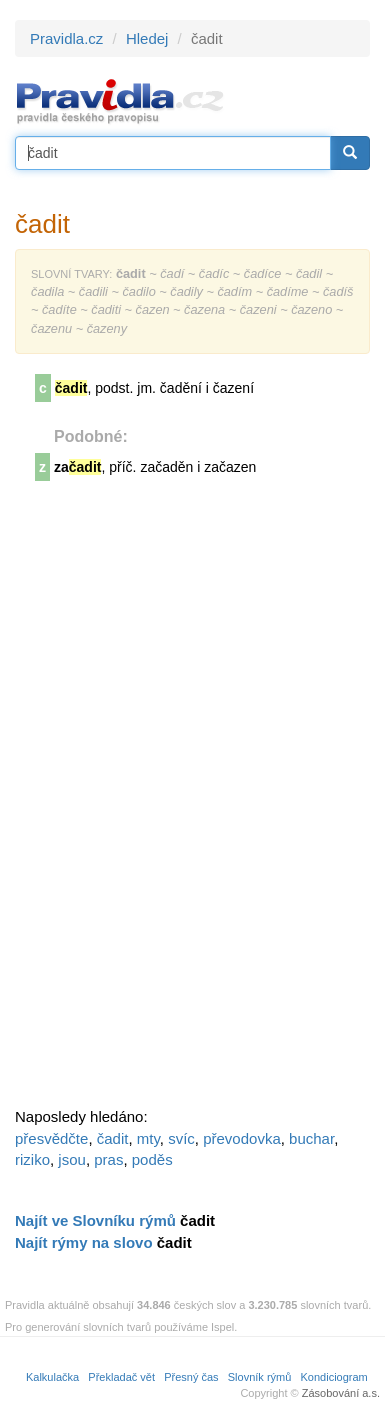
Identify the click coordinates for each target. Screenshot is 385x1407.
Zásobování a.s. (341, 1393)
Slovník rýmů (260, 1377)
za (77, 467)
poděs (152, 1159)
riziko (32, 1159)
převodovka (242, 1138)
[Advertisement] (165, 801)
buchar (311, 1138)
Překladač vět (121, 1377)
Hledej (147, 38)
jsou (72, 1159)
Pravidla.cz (66, 38)
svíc (181, 1138)
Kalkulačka (52, 1377)
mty (148, 1138)
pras (108, 1159)
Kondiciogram (334, 1377)
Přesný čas (191, 1377)
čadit (113, 1138)
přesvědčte (51, 1138)
